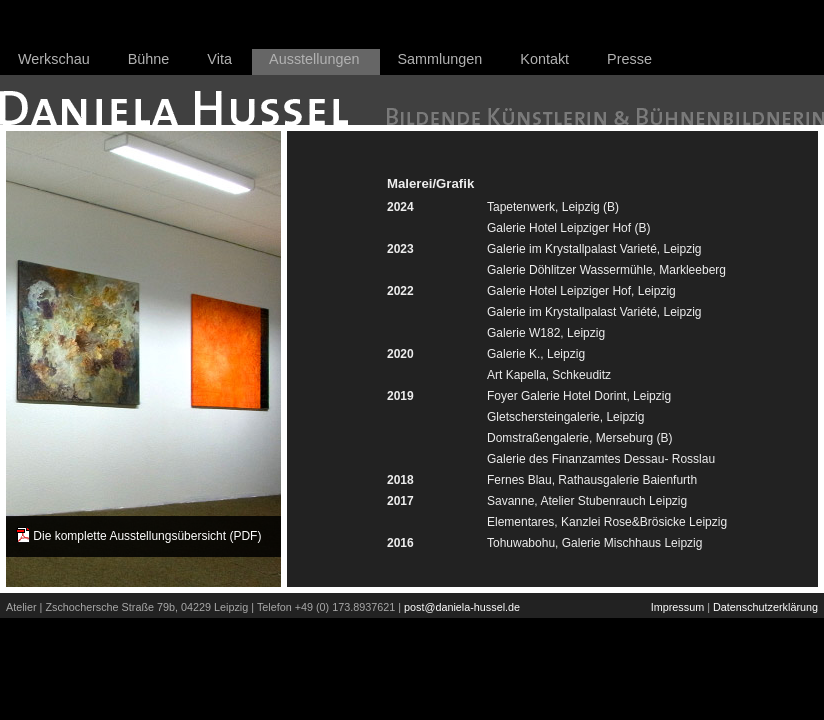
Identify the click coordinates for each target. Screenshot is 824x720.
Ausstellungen (314, 59)
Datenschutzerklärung (765, 607)
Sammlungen (440, 59)
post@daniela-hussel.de (462, 607)
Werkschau (54, 59)
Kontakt (544, 59)
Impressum (677, 607)
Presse (629, 59)
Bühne (149, 59)
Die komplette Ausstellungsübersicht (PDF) (147, 536)
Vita (219, 59)
